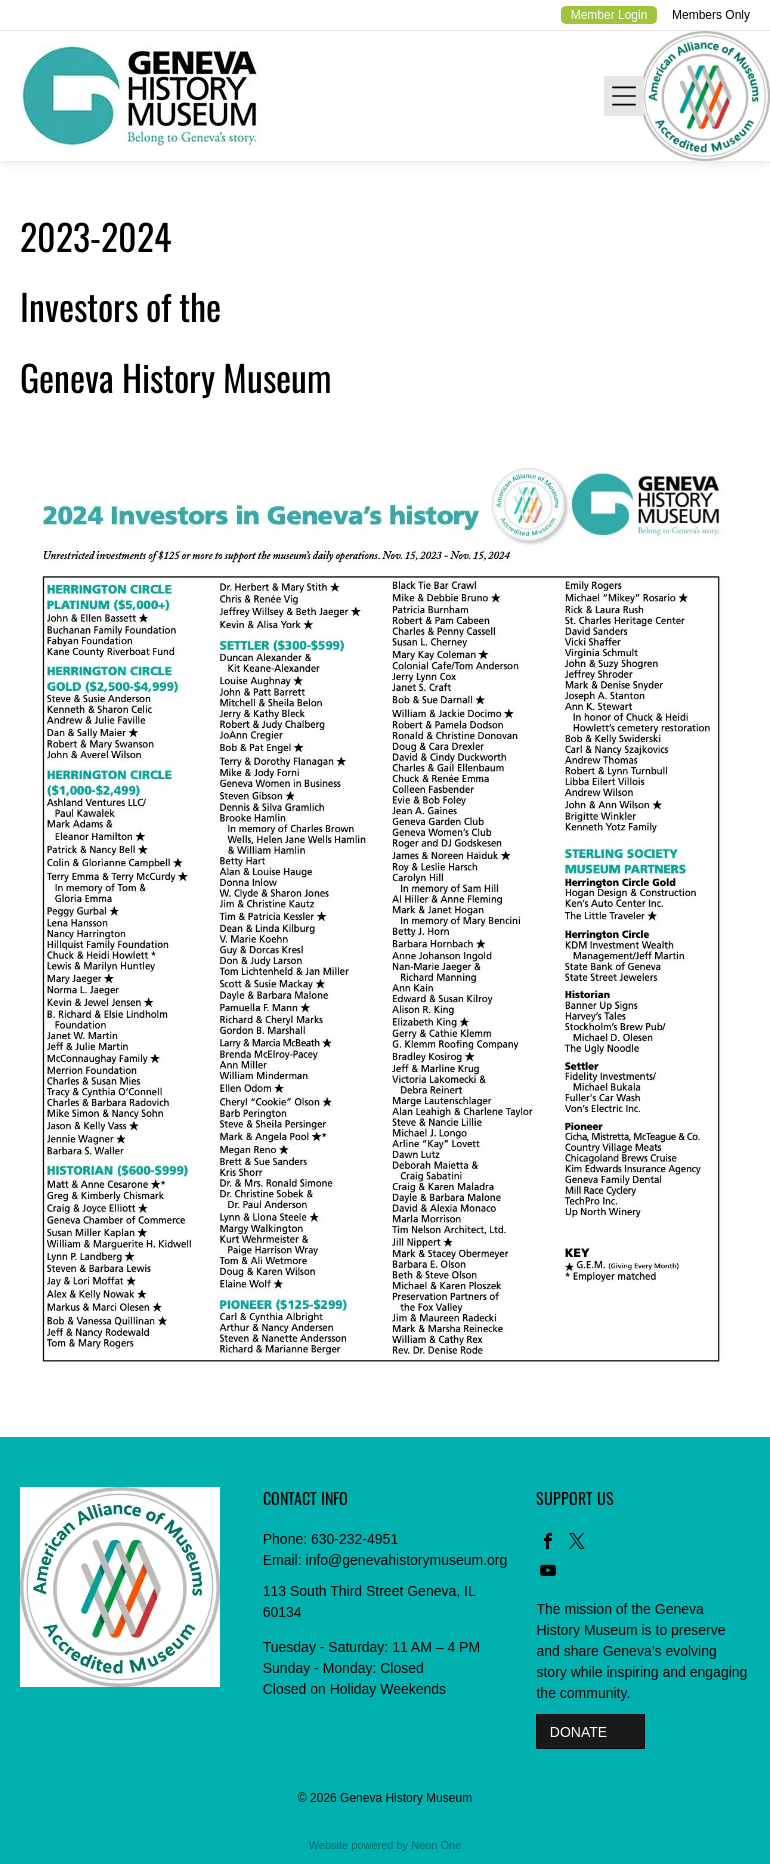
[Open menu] (624, 96)
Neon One (436, 1845)
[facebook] (548, 1543)
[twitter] (577, 1543)
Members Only (711, 15)
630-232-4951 (354, 1539)
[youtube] (548, 1572)
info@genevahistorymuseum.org (407, 1560)
